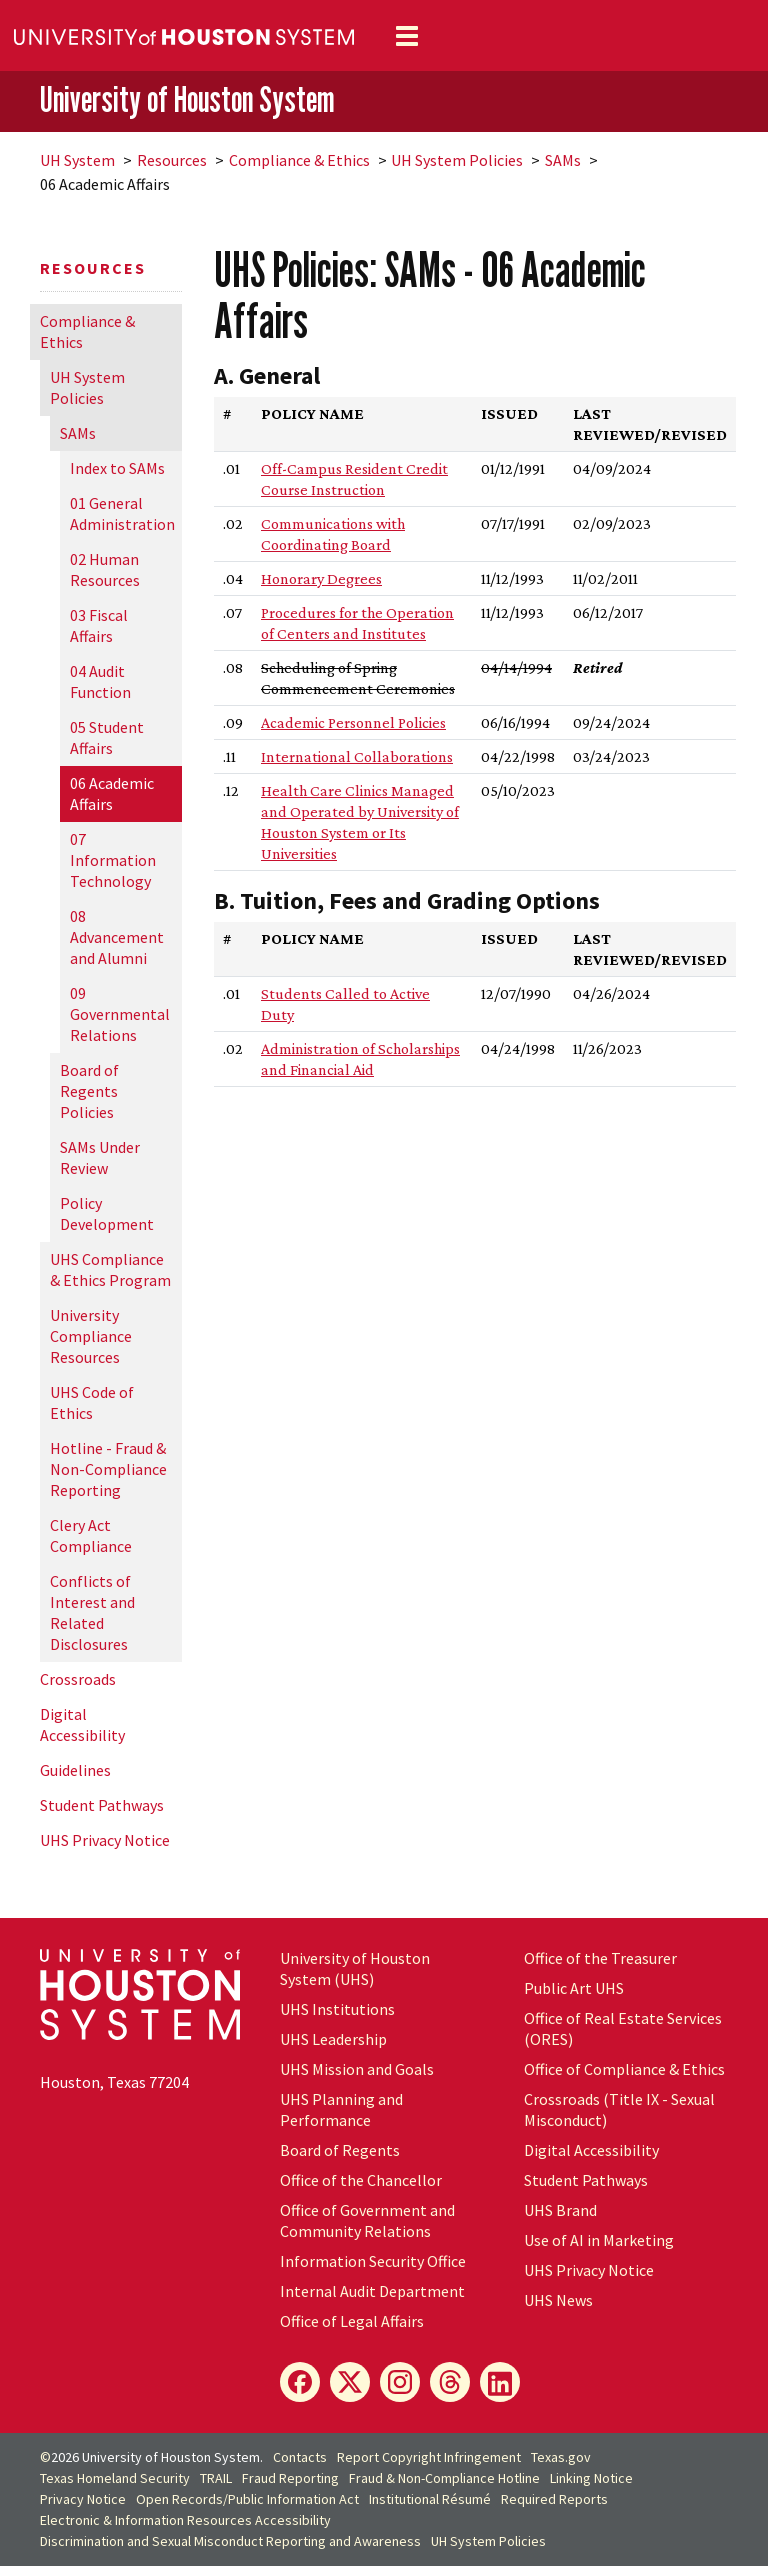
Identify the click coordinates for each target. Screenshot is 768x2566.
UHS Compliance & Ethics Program (110, 1269)
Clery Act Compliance (91, 1535)
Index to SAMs (117, 468)
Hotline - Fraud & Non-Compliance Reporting (108, 1469)
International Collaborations (357, 756)
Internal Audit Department (372, 2291)
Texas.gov (561, 2457)
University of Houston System (187, 100)
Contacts (300, 2457)
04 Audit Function (100, 681)
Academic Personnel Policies (353, 722)
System (77, 160)
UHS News (558, 2300)
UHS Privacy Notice (105, 1840)
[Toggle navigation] (407, 36)
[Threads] (450, 2382)
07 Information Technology (113, 860)
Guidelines (75, 1770)
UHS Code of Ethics (92, 1402)
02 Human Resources (105, 569)
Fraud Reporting (290, 2478)
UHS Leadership (333, 2039)
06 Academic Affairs (112, 793)
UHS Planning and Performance (341, 2109)
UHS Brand (560, 2210)
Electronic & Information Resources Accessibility (185, 2520)
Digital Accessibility (82, 1724)
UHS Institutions (337, 2009)
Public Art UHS (574, 1988)
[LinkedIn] (500, 2382)
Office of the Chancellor (361, 2180)
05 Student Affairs (107, 737)
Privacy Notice (83, 2499)
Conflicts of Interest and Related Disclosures (92, 1612)
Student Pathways (102, 1805)
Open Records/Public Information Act (247, 2499)
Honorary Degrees (321, 578)
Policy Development (107, 1213)
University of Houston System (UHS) (355, 1968)
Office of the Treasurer (600, 1958)
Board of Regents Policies (89, 1091)
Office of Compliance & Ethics (624, 2069)
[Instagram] (400, 2382)
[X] (350, 2382)
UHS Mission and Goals (357, 2069)
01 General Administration (122, 513)
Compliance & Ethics (299, 160)
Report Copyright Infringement (429, 2457)
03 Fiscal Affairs (99, 625)
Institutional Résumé (430, 2499)
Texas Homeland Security (115, 2478)
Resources (172, 160)
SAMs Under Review (100, 1157)
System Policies (457, 160)
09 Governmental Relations (120, 1014)
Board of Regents (340, 2150)
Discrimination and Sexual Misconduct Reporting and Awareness (230, 2541)
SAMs (563, 160)
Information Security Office (373, 2261)
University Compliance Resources (91, 1336)
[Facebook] (300, 2382)
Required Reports (554, 2499)
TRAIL (216, 2478)
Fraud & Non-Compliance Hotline (444, 2478)
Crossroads (78, 1679)
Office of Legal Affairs (352, 2321)
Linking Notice (591, 2478)
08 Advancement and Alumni (117, 937)
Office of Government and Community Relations (367, 2220)
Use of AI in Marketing (599, 2240)
